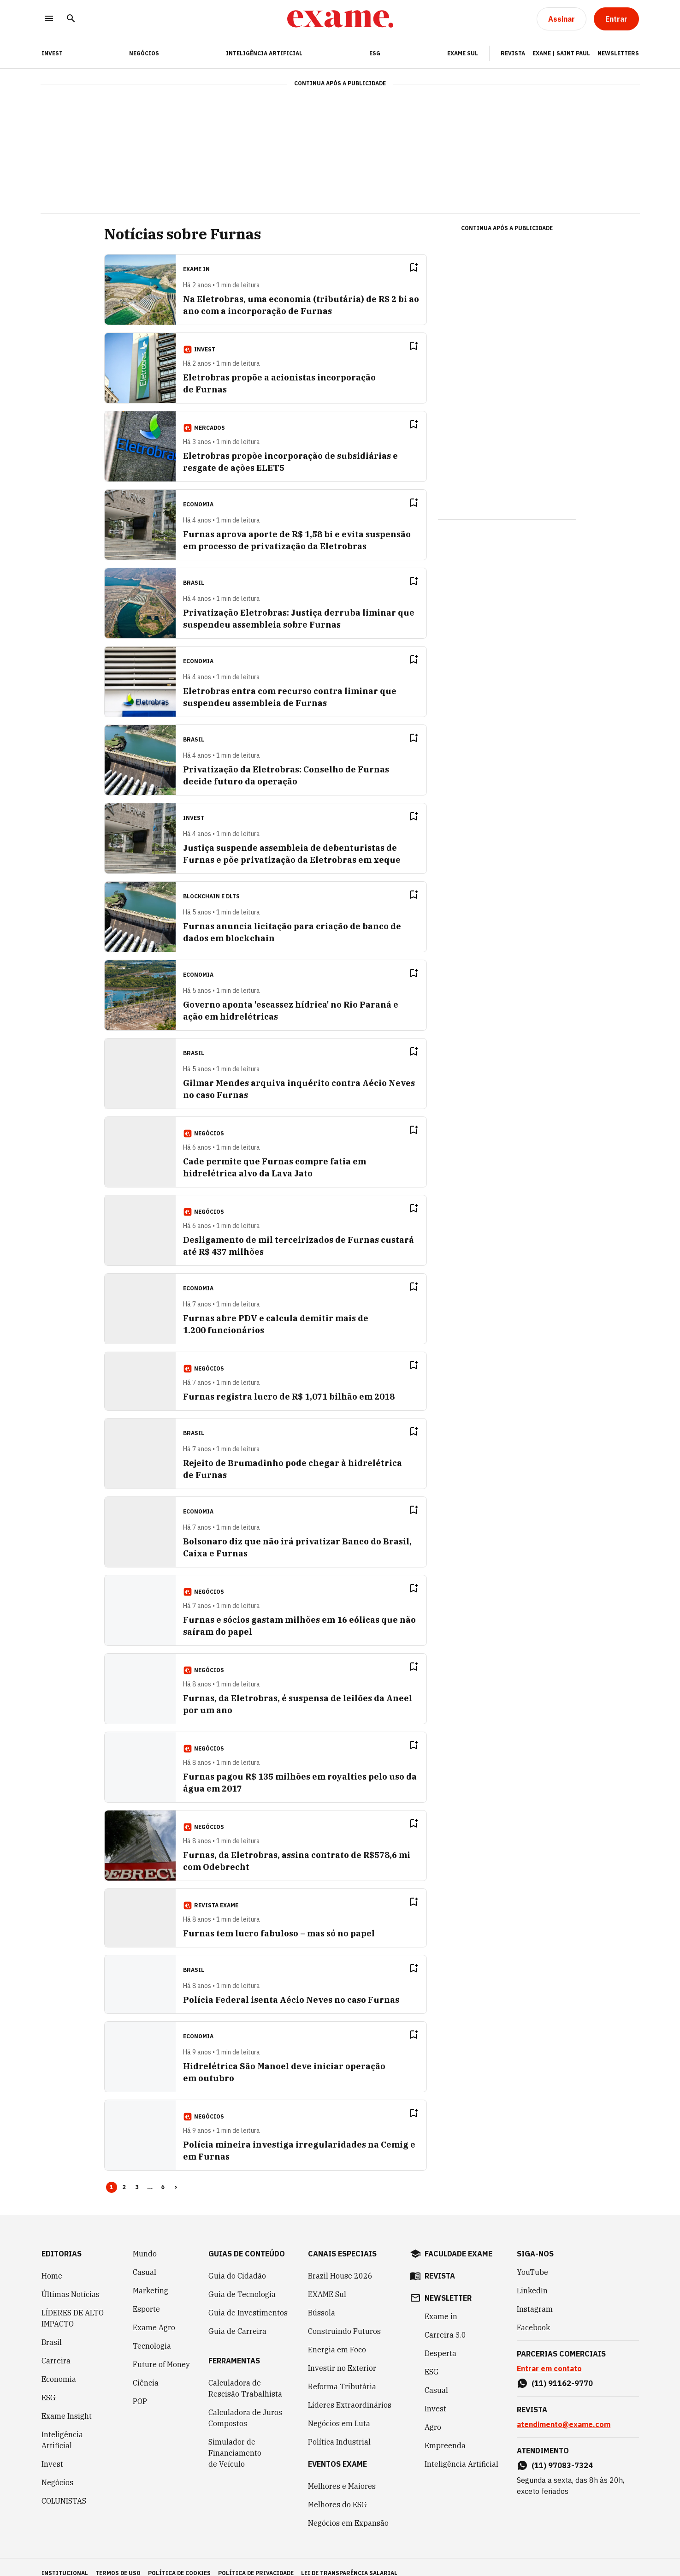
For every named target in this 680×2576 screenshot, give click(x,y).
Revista (513, 53)
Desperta (440, 2341)
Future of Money (161, 2352)
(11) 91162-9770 (562, 2371)
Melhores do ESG (337, 2492)
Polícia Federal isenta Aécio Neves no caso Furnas (291, 1987)
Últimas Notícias (70, 2282)
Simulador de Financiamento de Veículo (234, 2441)
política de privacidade (256, 2561)
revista (440, 2263)
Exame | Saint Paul (561, 53)
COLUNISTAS (63, 2488)
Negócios (144, 53)
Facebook (533, 2315)
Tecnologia (152, 2334)
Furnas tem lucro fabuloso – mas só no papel (279, 1921)
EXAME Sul (462, 53)
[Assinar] (561, 18)
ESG (374, 53)
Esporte (146, 2297)
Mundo (145, 2241)
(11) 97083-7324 (562, 2453)
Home (51, 2263)
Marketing (150, 2278)
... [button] (150, 2175)
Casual (144, 2260)
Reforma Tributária (342, 2374)
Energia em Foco (337, 2337)
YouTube (532, 2260)
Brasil (51, 2330)
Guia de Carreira (237, 2319)
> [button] (176, 2175)
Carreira (56, 2348)
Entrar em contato (549, 2356)
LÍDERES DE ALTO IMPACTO (72, 2306)
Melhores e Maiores (342, 2474)
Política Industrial (339, 2429)
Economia (58, 2367)
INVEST (52, 53)
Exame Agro (154, 2315)
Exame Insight (66, 2404)
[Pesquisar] (71, 19)
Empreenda (445, 2433)
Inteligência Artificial (264, 53)
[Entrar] (616, 18)
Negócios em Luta (339, 2411)
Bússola (321, 2300)
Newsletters (618, 53)
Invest (52, 2452)
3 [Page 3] (137, 2175)
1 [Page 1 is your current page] (111, 2175)
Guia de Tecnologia (242, 2282)
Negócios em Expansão (348, 2511)
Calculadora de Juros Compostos (245, 2406)
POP (140, 2389)
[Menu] (48, 19)
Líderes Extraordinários (349, 2393)
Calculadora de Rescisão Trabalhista (245, 2376)
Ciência (146, 2370)
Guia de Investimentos (248, 2300)
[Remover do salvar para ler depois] (432, 267)
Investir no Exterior (342, 2356)
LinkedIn (532, 2278)
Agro (433, 2415)
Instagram (535, 2297)
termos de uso (118, 2561)
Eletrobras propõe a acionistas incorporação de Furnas (302, 377)
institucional (64, 2561)
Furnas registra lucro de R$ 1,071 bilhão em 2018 (289, 1384)
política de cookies (179, 2561)
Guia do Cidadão (237, 2263)
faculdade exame (458, 2241)
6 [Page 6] (163, 2175)
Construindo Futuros (344, 2319)
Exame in (441, 2304)
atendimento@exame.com (563, 2412)
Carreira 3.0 (445, 2322)
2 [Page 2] (124, 2175)
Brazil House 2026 (340, 2263)
